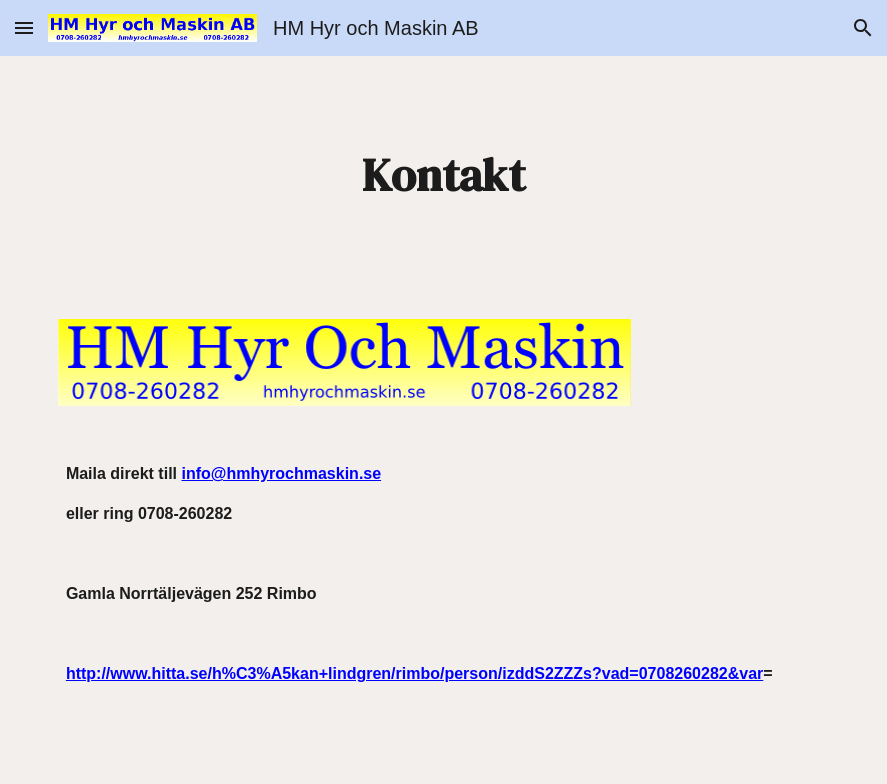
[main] (443, 175)
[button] (24, 27)
